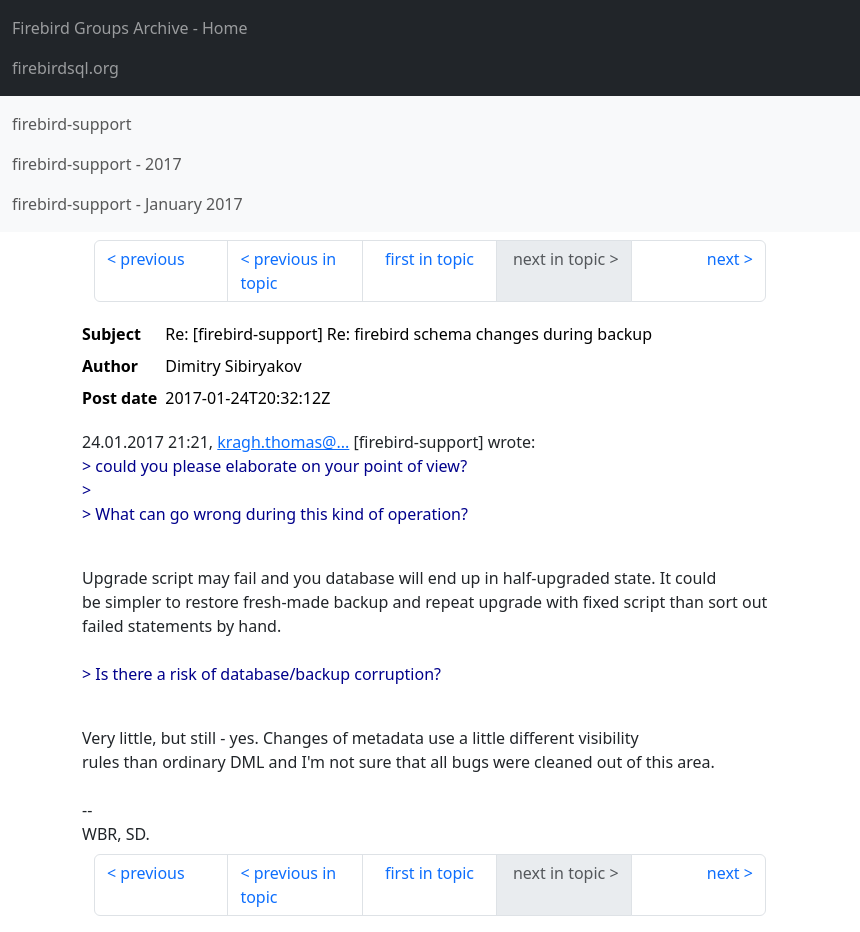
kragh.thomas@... (283, 442)
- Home (130, 28)
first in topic (429, 259)
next (723, 259)
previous (152, 259)
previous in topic (288, 271)
